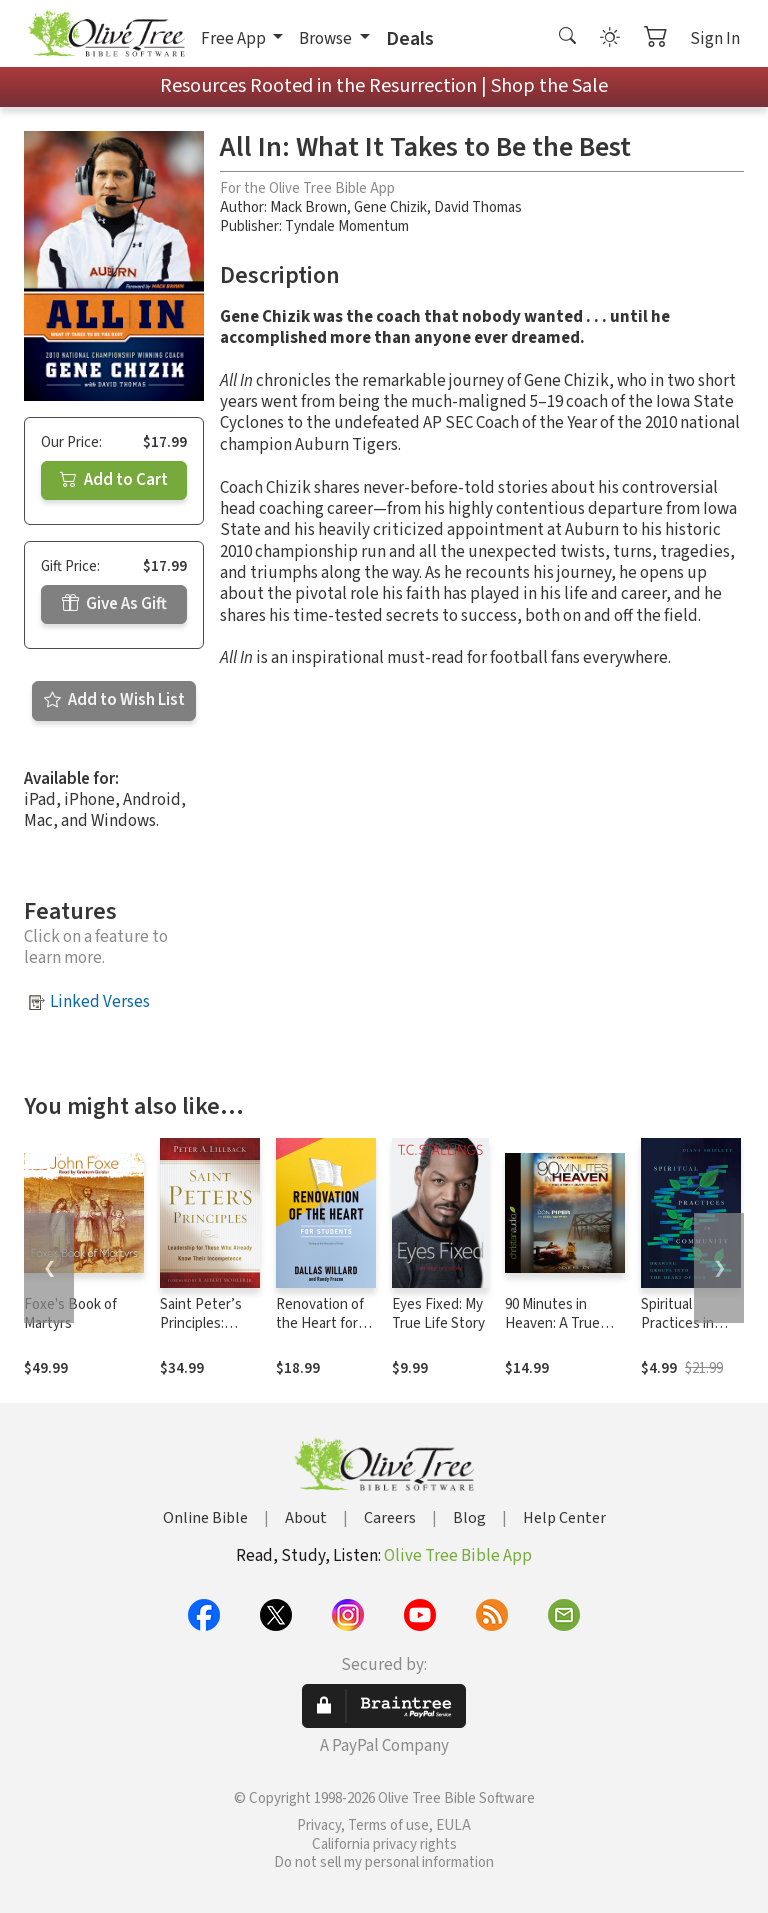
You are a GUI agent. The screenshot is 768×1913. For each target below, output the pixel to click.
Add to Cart (114, 480)
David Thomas (478, 207)
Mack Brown (308, 207)
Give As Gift (114, 604)
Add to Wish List (114, 700)
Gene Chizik (390, 207)
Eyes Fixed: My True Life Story (438, 1314)
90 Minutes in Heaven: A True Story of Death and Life (564, 1333)
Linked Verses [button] (100, 1002)
